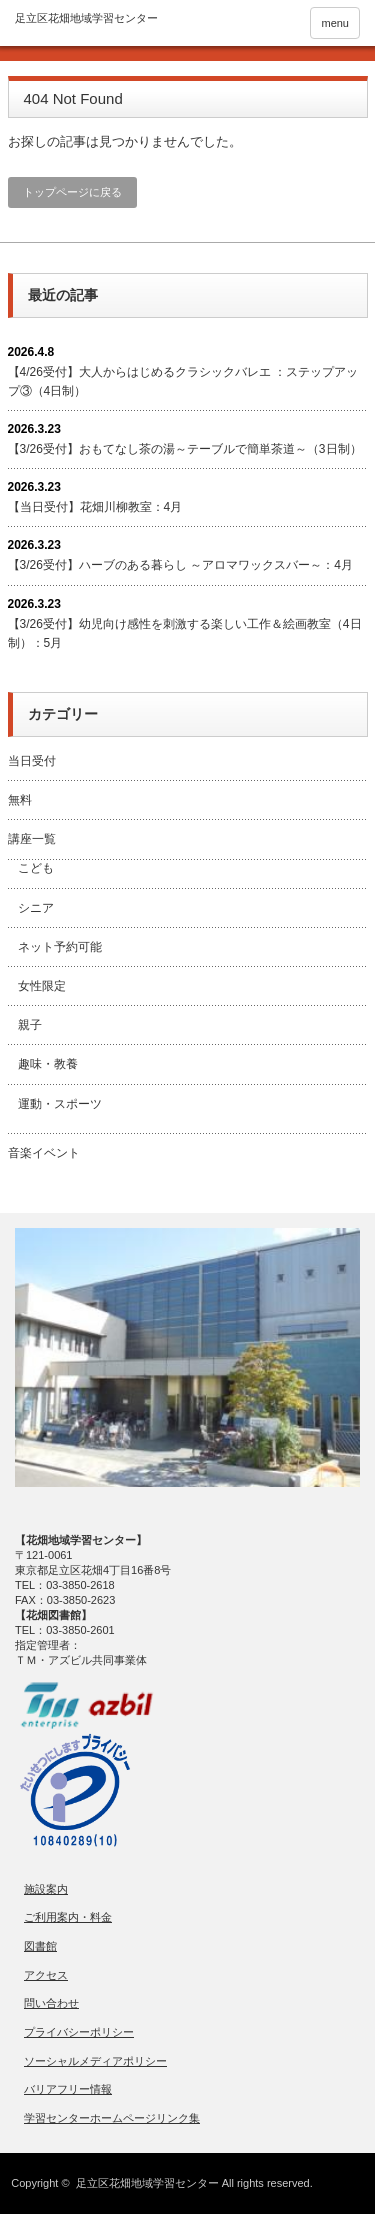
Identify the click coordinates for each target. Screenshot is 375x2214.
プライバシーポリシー (79, 2032)
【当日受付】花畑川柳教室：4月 (95, 507)
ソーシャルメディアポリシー (95, 2061)
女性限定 (42, 986)
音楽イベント (44, 1153)
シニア (36, 908)
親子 (30, 1025)
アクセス (46, 1975)
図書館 (40, 1946)
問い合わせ (51, 2003)
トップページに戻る (72, 192)
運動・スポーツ (60, 1104)
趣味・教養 (48, 1064)
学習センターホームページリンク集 (112, 2118)
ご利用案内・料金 (68, 1917)
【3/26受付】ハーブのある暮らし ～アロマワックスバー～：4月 (180, 565)
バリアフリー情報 (68, 2089)
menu (335, 23)
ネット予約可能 (60, 947)
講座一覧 (32, 839)
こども (36, 868)
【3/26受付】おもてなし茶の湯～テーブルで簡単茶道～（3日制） (185, 449)
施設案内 (46, 1889)
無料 (20, 800)
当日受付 (32, 761)
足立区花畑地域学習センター (147, 2183)
